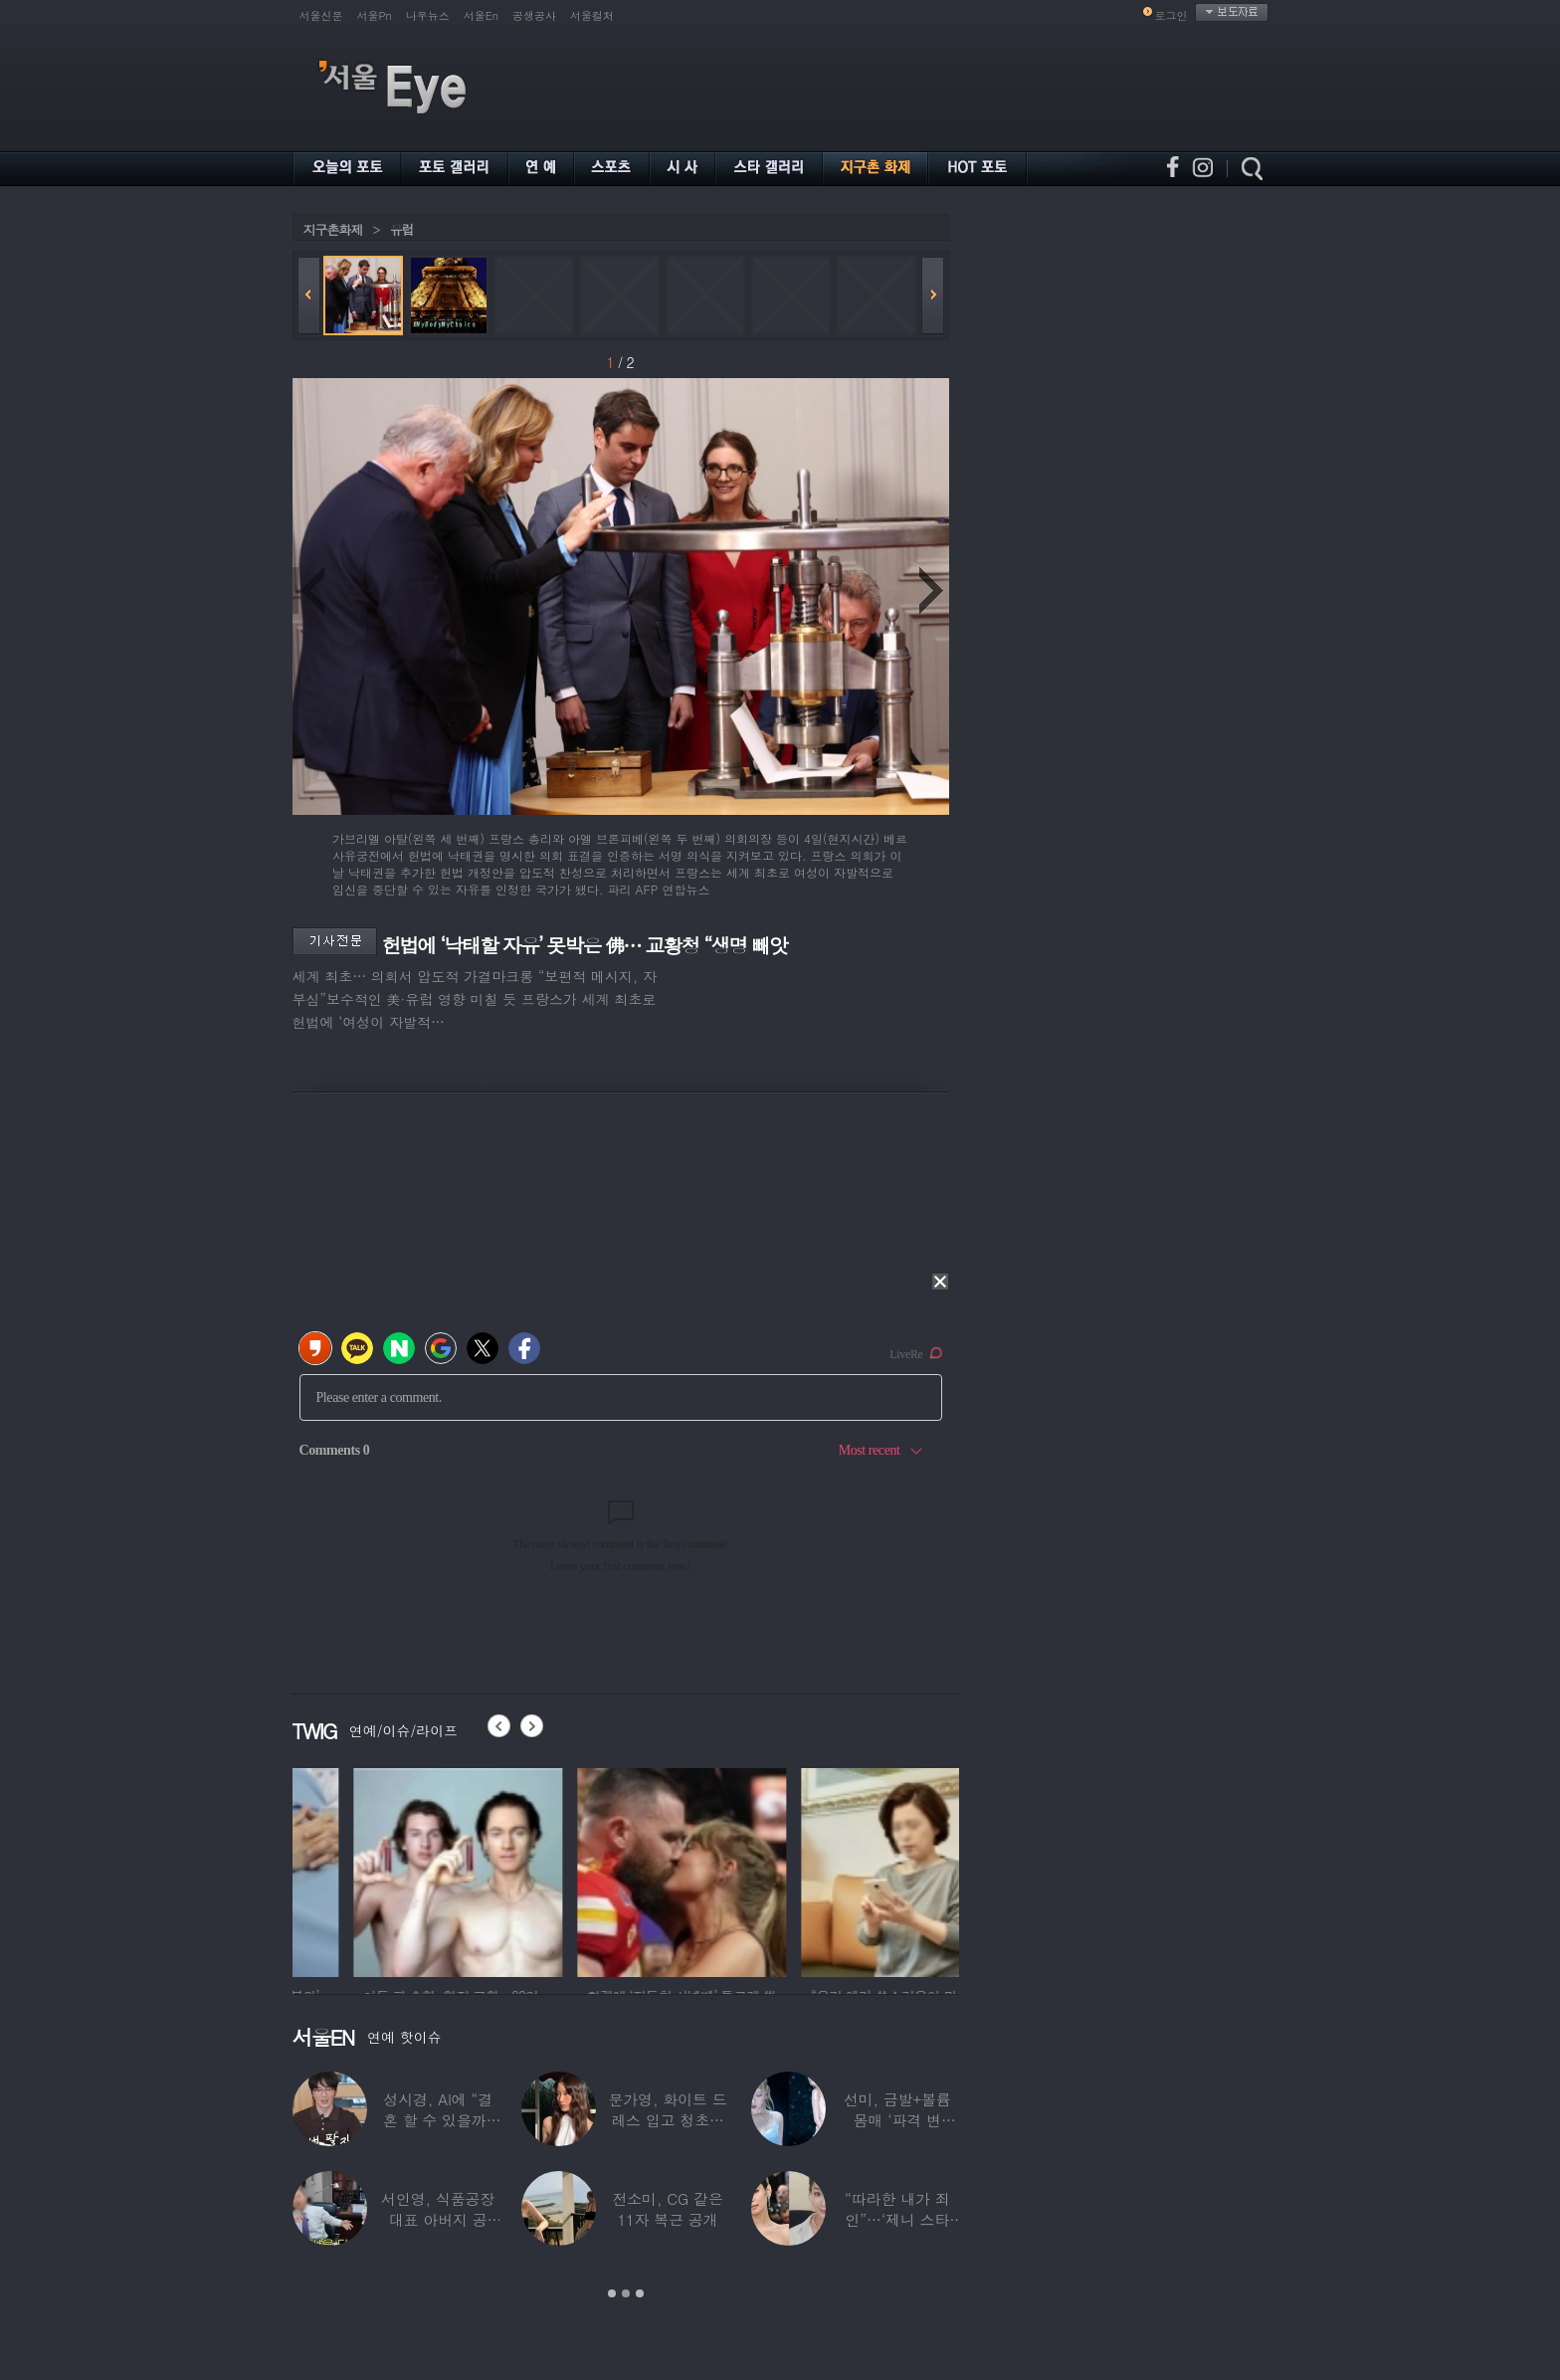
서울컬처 (592, 15)
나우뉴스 (428, 15)
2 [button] (626, 2293)
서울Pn (374, 15)
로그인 (1171, 15)
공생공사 (534, 15)
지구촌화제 (333, 229)
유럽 (402, 229)
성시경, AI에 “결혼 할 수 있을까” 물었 (437, 2119)
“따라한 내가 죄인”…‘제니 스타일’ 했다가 (897, 2219)
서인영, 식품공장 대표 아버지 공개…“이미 (437, 2219)
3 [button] (640, 2293)
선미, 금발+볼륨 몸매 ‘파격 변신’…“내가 (897, 2119)
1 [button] (612, 2293)
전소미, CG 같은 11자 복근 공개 (667, 2209)
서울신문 (321, 15)
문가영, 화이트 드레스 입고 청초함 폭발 (667, 2119)
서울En (481, 15)
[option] (396, 1869)
